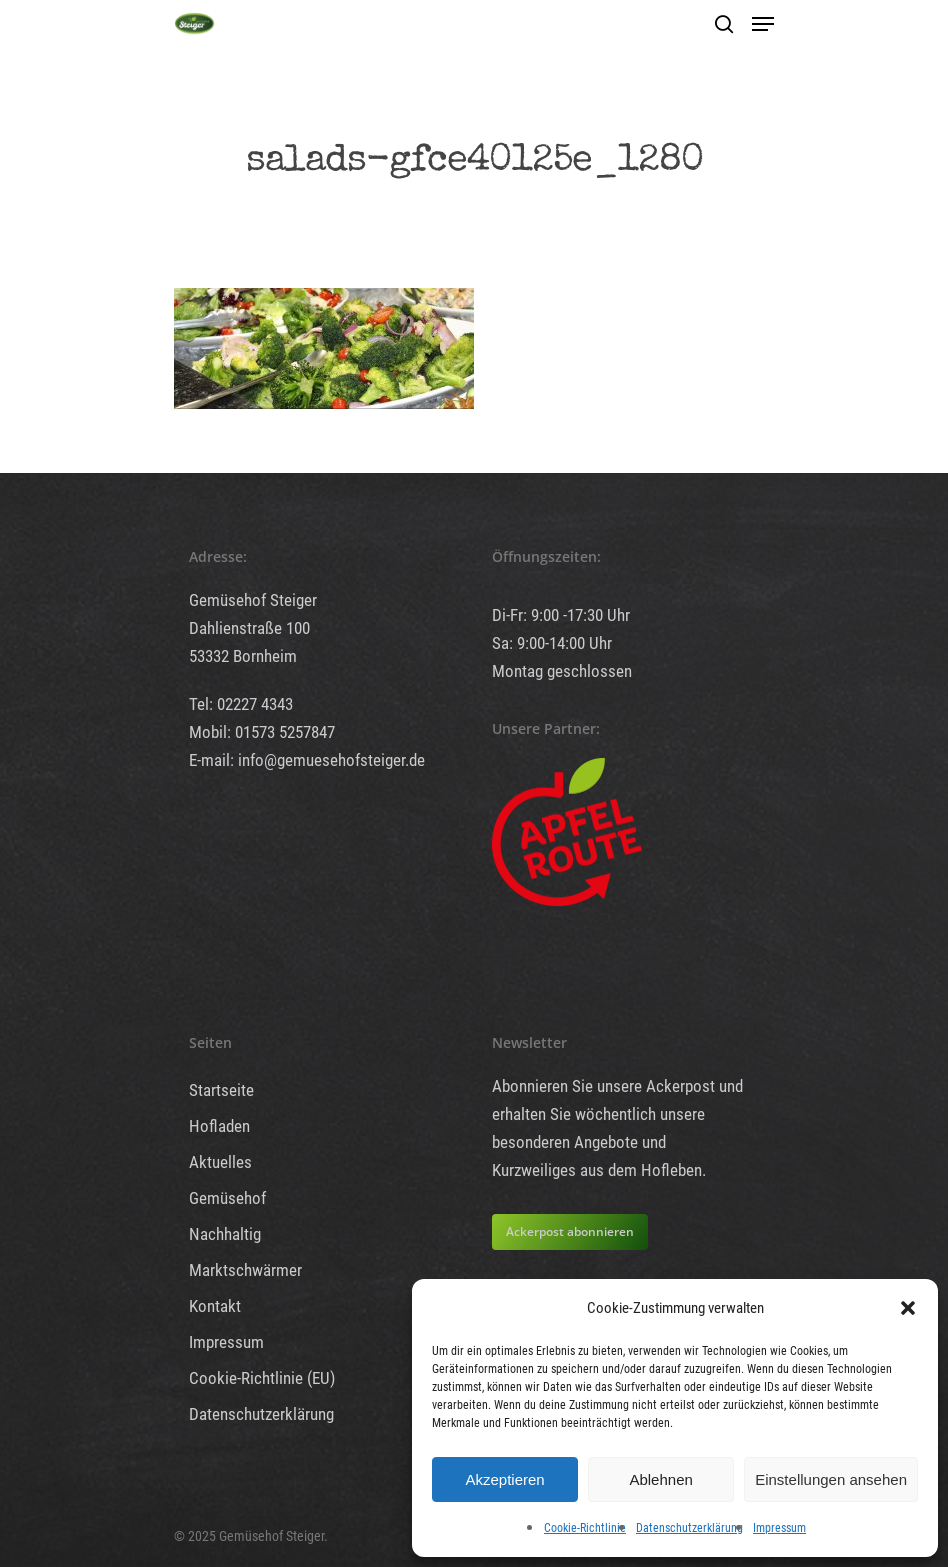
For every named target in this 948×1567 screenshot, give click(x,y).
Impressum (779, 1528)
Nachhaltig (225, 1234)
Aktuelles (220, 1162)
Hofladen (219, 1126)
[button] (908, 1308)
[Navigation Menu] (763, 24)
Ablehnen (660, 1479)
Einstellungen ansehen (831, 1479)
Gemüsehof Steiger (253, 600)
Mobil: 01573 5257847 (262, 732)
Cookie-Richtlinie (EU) (262, 1378)
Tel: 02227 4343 (241, 704)
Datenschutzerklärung (689, 1528)
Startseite (221, 1090)
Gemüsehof (227, 1198)
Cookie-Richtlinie (585, 1528)
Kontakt (215, 1306)
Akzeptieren (504, 1479)
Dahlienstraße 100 (249, 628)
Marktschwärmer (245, 1270)
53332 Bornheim (243, 656)
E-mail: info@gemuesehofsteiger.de (307, 760)
